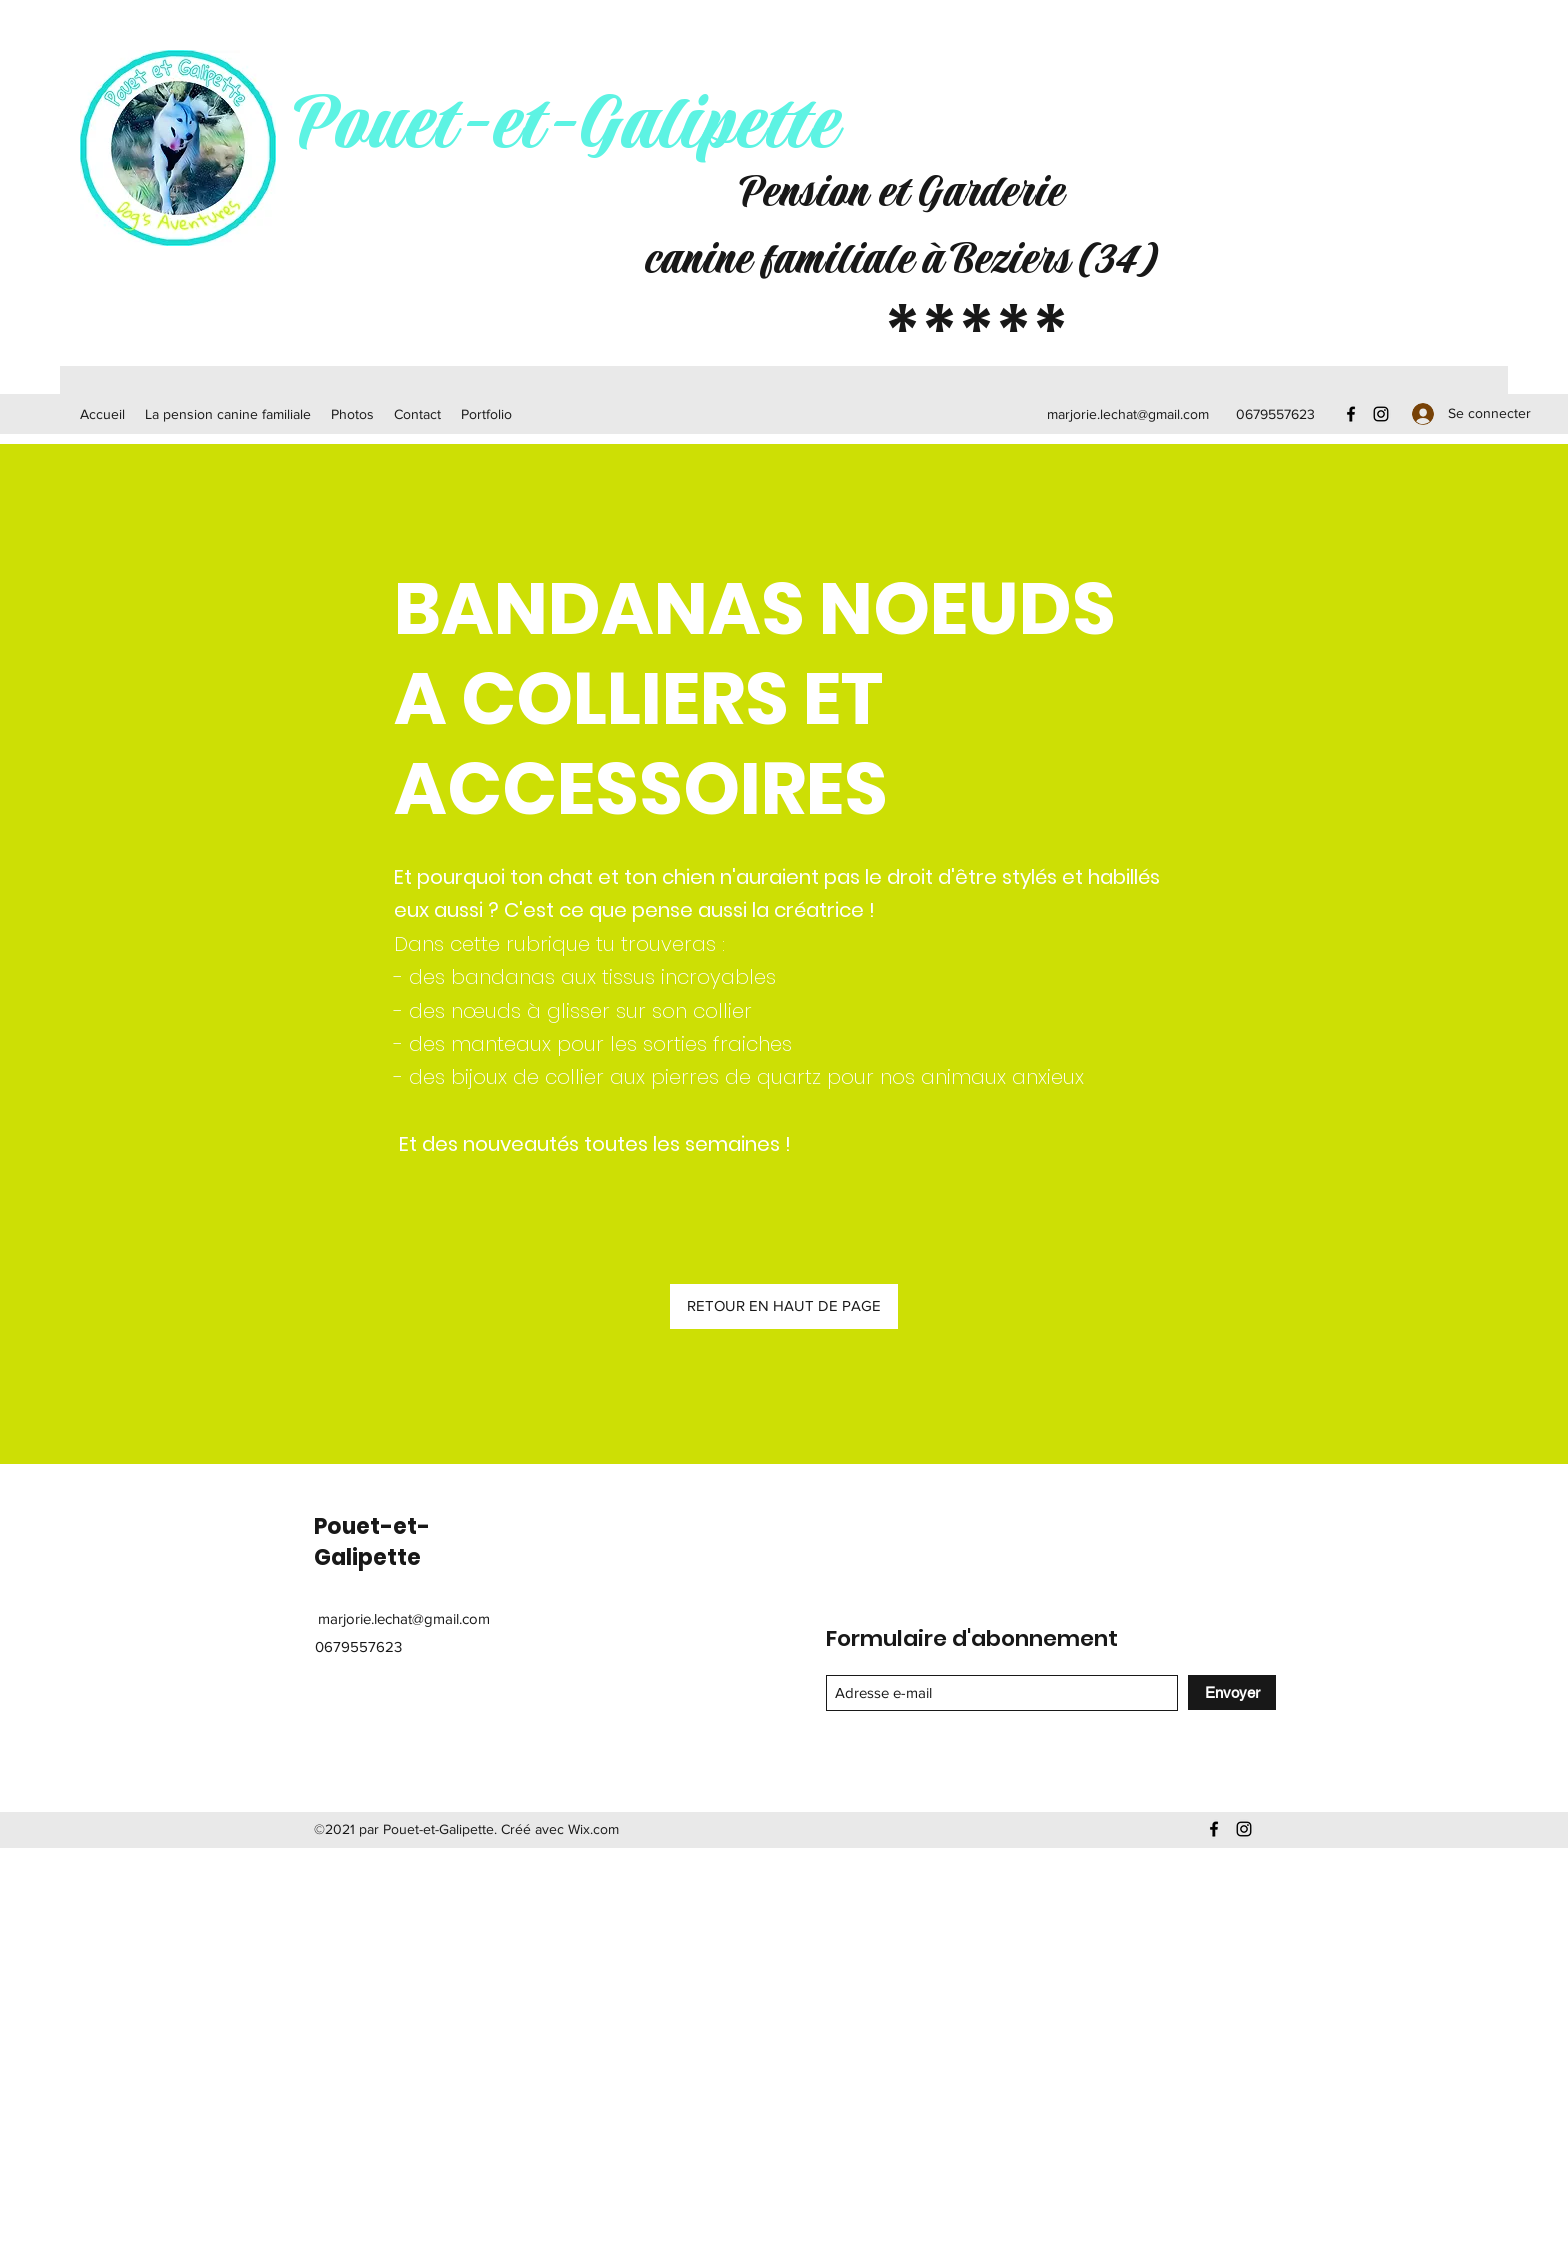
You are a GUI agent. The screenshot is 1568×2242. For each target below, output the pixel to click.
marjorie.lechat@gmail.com (1128, 414)
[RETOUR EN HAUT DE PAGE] (784, 1306)
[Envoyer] (1232, 1692)
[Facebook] (1351, 414)
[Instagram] (1381, 414)
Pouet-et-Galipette (564, 125)
